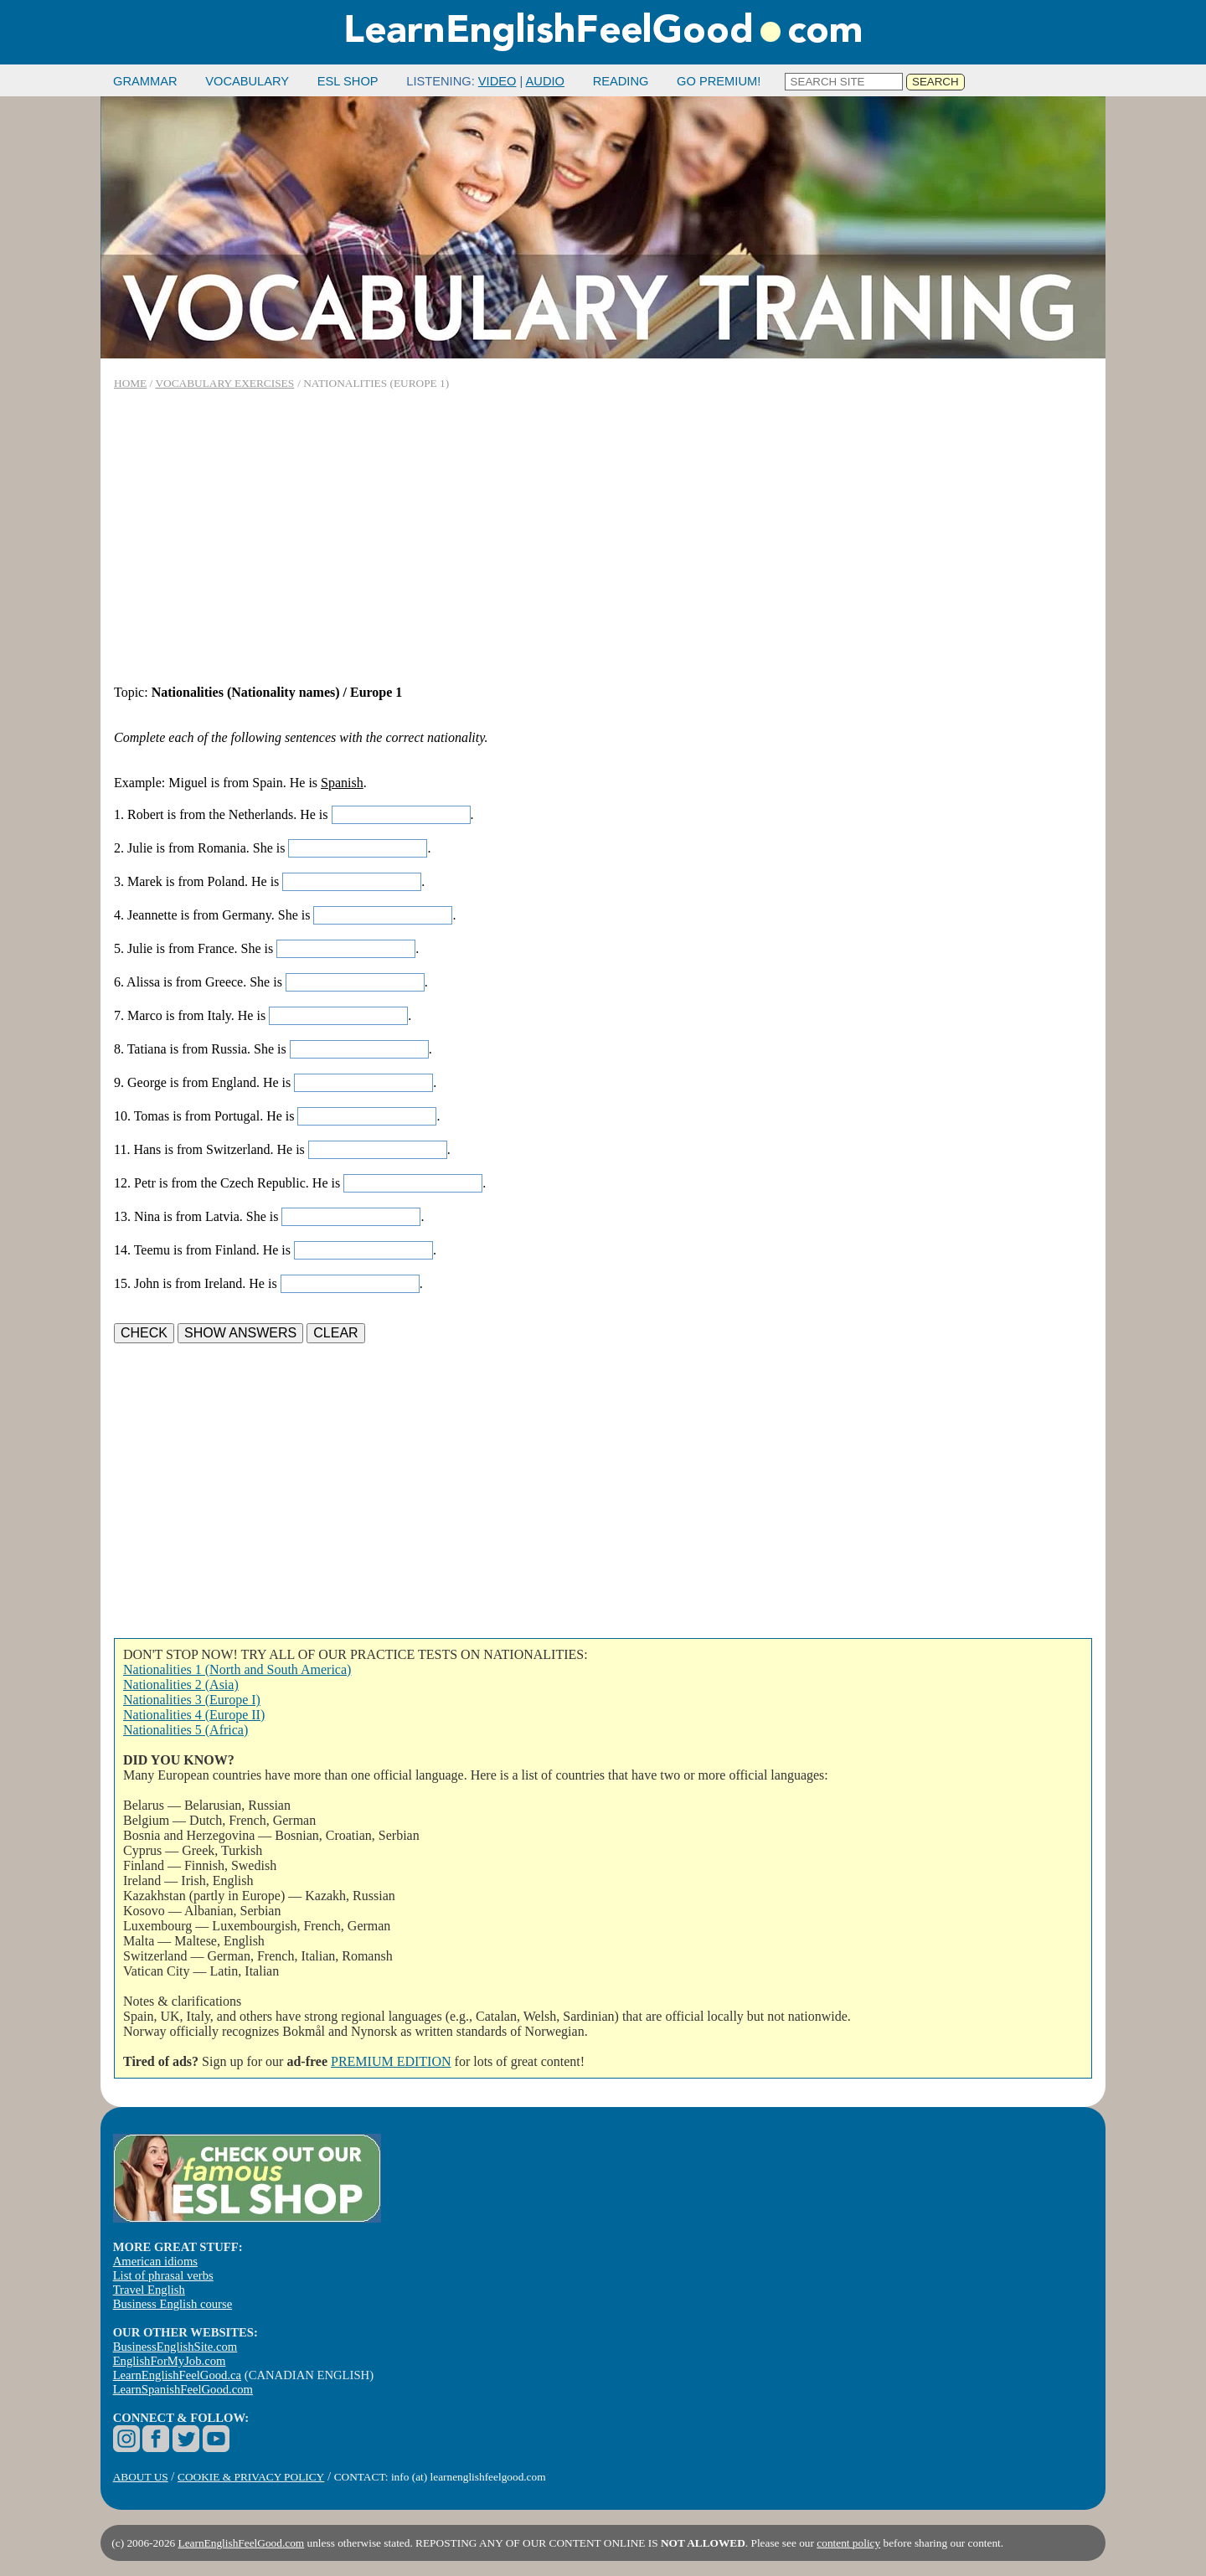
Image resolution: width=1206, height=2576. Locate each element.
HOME (130, 383)
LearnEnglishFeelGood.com (241, 2543)
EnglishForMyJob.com (169, 2360)
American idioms (155, 2261)
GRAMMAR (145, 81)
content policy (848, 2543)
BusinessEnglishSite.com (175, 2346)
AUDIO (545, 81)
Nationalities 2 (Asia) (181, 1684)
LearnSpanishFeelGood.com (183, 2389)
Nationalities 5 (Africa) (185, 1730)
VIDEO (497, 81)
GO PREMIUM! (718, 81)
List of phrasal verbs (163, 2275)
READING (621, 81)
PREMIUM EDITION (391, 2061)
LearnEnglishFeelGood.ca (177, 2375)
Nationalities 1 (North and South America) (237, 1669)
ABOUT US (140, 2476)
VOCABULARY (247, 81)
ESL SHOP (348, 81)
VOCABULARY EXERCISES (224, 383)
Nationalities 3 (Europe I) (191, 1699)
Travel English (149, 2289)
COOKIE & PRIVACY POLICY (251, 2476)
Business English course (172, 2304)
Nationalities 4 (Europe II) (194, 1715)
